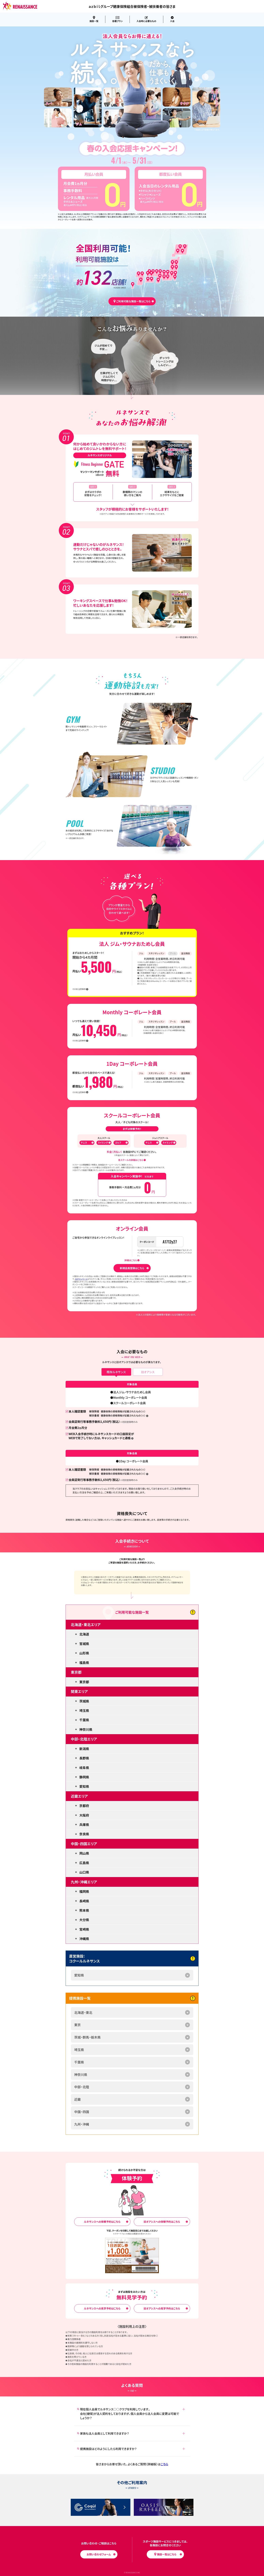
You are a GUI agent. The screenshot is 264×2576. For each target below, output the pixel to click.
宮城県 (82, 1643)
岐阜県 (82, 1767)
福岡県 (82, 1891)
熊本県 (82, 1910)
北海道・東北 (83, 2012)
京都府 (82, 1805)
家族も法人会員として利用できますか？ (132, 2433)
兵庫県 (82, 1824)
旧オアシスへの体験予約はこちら (162, 2221)
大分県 (82, 1919)
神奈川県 (83, 1729)
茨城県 (82, 1701)
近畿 (77, 2099)
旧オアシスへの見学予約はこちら (162, 2308)
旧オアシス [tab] (148, 1372)
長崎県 (82, 1901)
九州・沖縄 (81, 2124)
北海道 (82, 1634)
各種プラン (117, 21)
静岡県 (82, 1777)
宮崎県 (82, 1929)
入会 (172, 21)
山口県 (82, 1872)
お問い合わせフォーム (99, 2554)
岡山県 (82, 1853)
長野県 (82, 1758)
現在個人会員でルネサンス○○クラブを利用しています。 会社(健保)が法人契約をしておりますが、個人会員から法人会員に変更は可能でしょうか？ (132, 2413)
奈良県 (82, 1834)
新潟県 (82, 1748)
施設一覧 (93, 21)
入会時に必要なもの (146, 21)
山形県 (82, 1653)
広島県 (82, 1862)
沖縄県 (82, 1938)
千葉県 (82, 1719)
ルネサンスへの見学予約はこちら (102, 2308)
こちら (164, 2464)
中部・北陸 (81, 2087)
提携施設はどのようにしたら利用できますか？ (132, 2449)
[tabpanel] (132, 1431)
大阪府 (82, 1815)
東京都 (82, 1681)
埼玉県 (82, 1710)
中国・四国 (81, 2112)
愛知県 (82, 1786)
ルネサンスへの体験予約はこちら (102, 2221)
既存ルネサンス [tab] (116, 1372)
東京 (77, 2025)
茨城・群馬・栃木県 (87, 2037)
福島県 (82, 1662)
